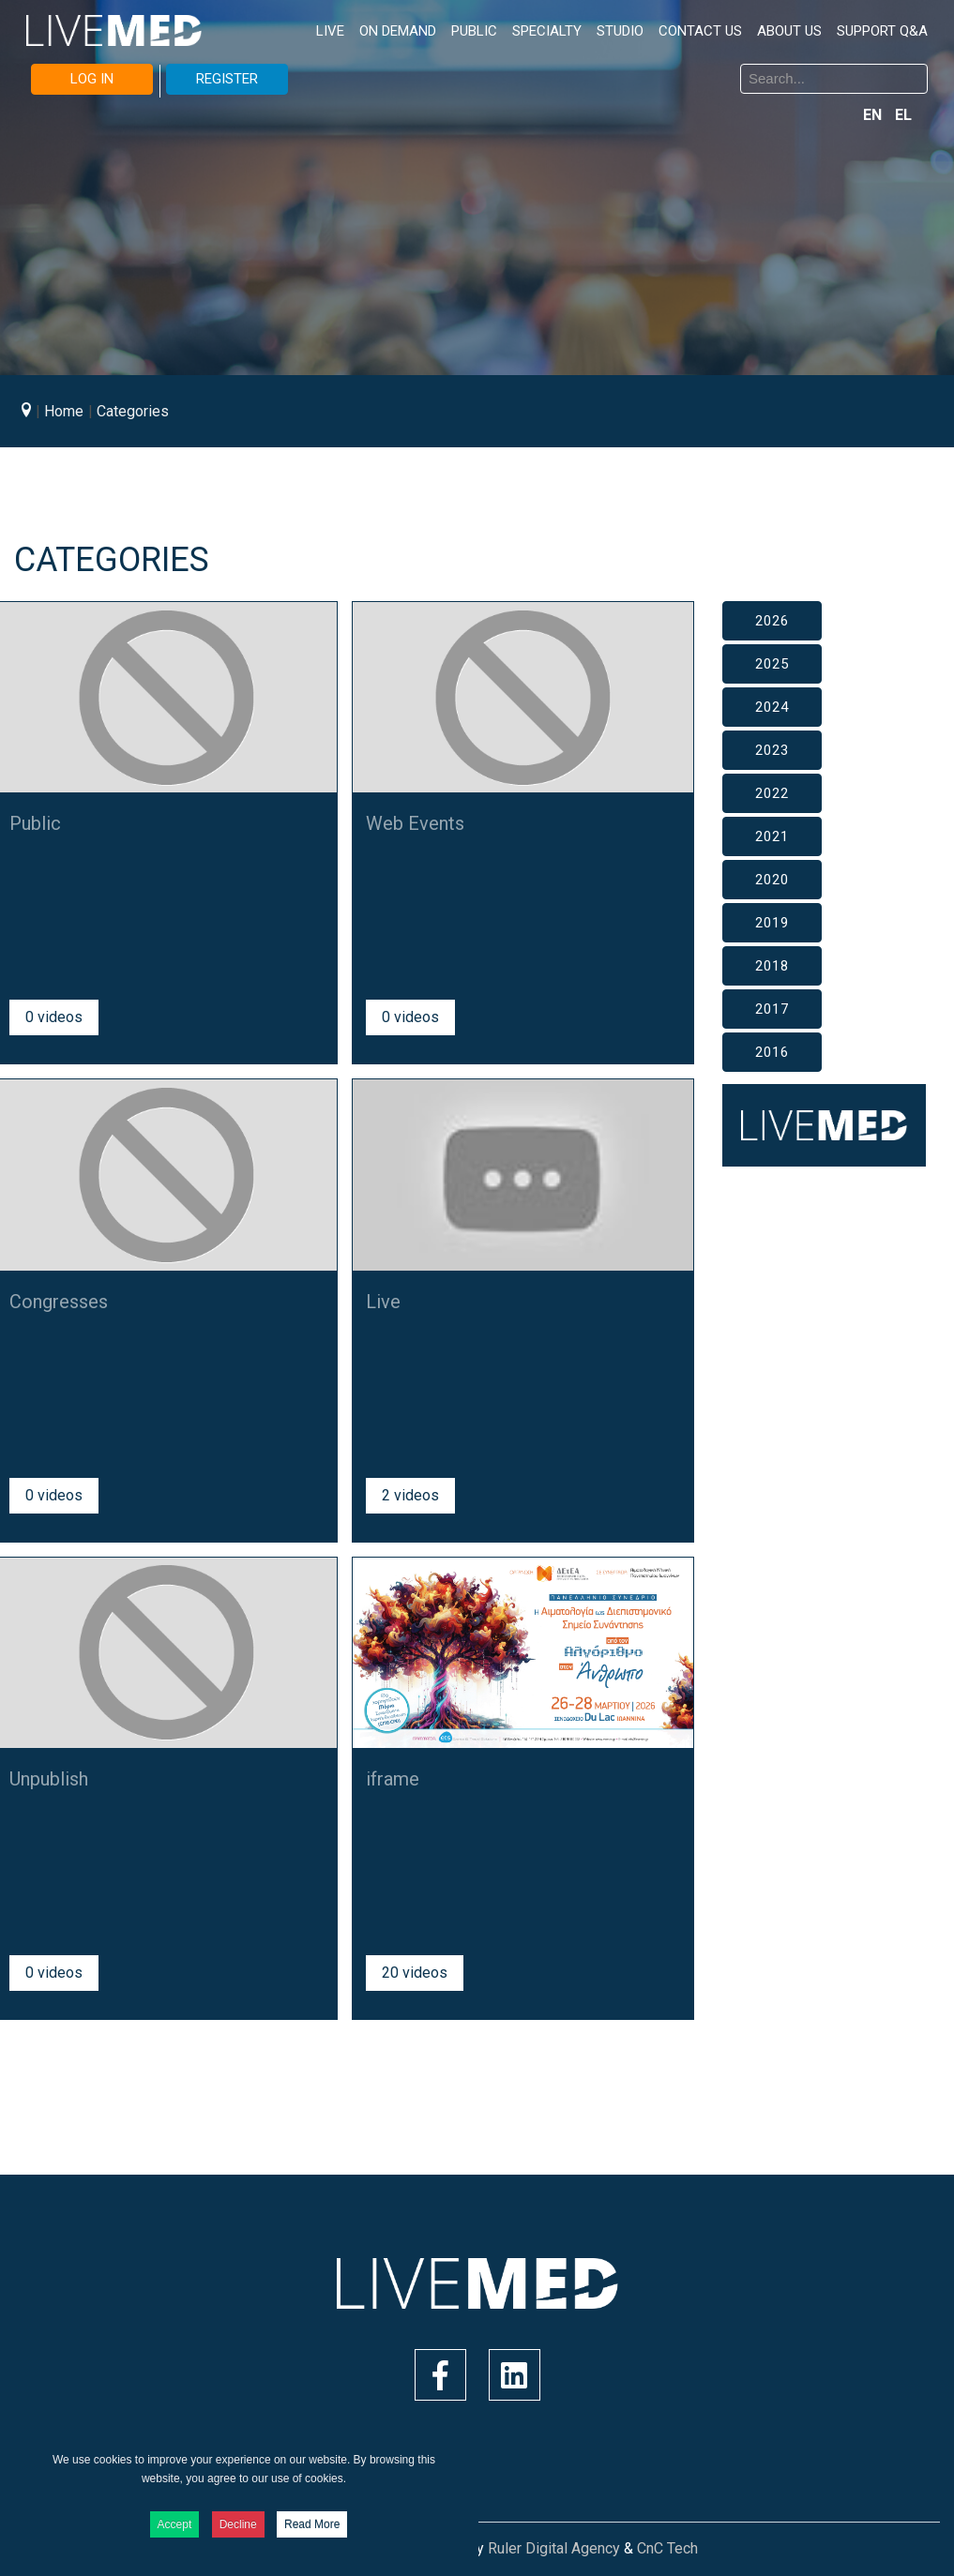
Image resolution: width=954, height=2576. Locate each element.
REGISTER (227, 78)
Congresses (58, 1301)
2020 (772, 879)
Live (383, 1301)
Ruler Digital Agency (554, 2548)
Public (35, 823)
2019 (772, 922)
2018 (772, 965)
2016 (772, 1052)
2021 (772, 836)
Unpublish (48, 1779)
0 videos (54, 1017)
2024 (772, 707)
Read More (312, 2524)
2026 (772, 620)
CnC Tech (667, 2548)
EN (874, 115)
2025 (772, 663)
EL (903, 115)
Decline (238, 2524)
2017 (772, 1009)
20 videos (414, 1972)
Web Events (415, 823)
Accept (175, 2524)
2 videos (410, 1495)
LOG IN (92, 78)
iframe (392, 1779)
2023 (772, 750)
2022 (772, 793)
